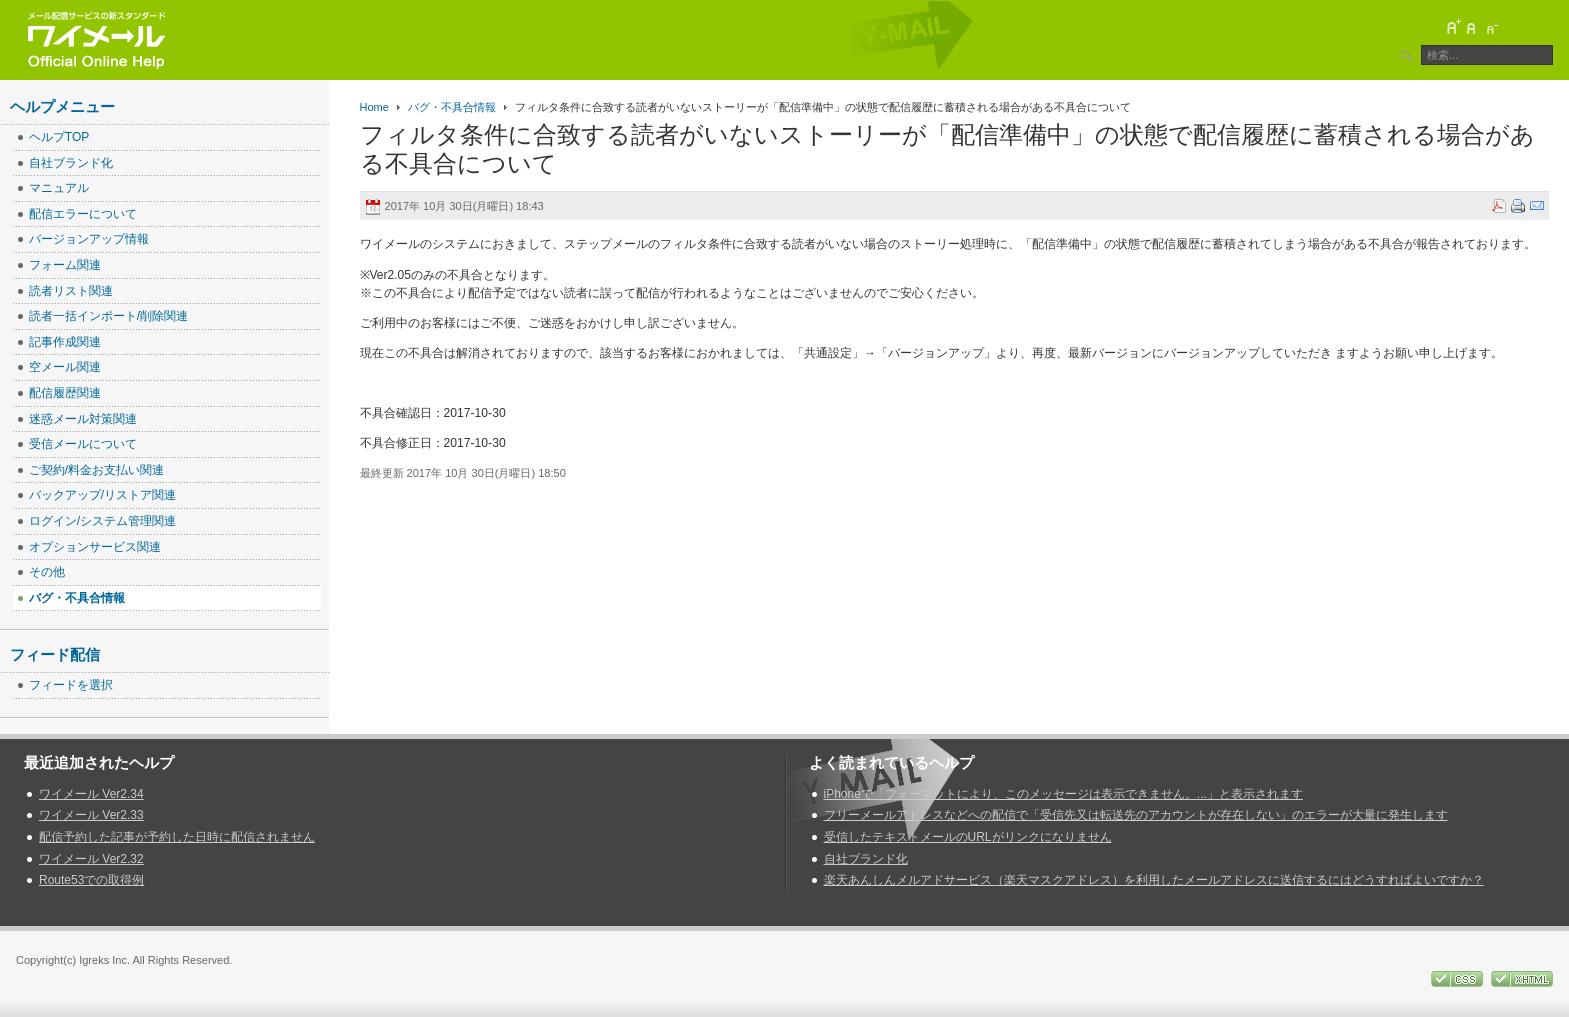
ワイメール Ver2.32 (91, 859)
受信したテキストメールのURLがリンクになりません (968, 837)
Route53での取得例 (91, 880)
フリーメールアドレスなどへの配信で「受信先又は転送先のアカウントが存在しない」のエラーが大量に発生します (1136, 815)
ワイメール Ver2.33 (91, 815)
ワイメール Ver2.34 (91, 794)
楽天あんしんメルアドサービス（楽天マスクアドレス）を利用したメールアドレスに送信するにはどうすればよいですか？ (1154, 880)
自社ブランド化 (866, 859)
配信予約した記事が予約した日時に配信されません (177, 837)
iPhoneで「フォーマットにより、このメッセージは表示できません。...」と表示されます (1063, 794)
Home (374, 107)
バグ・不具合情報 (452, 107)
